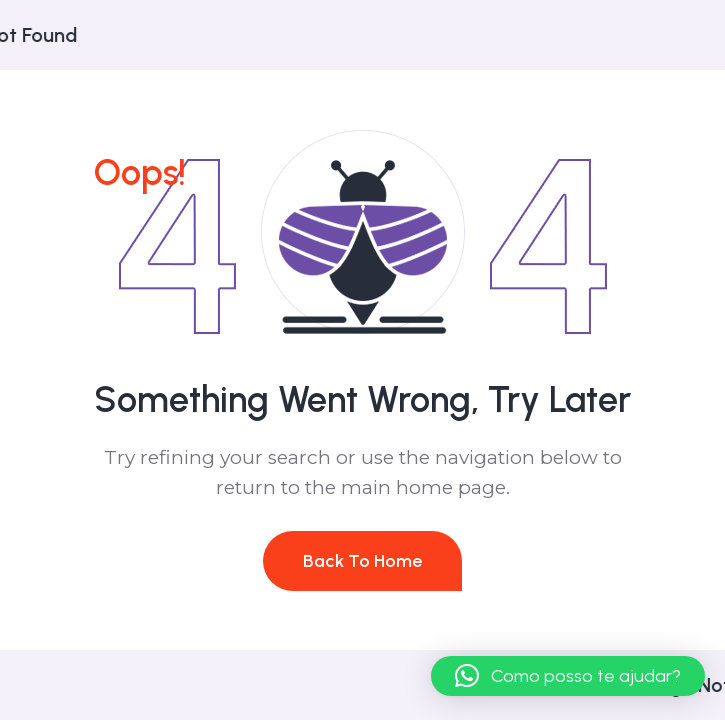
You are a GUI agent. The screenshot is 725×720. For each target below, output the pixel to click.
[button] (568, 676)
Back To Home (362, 561)
